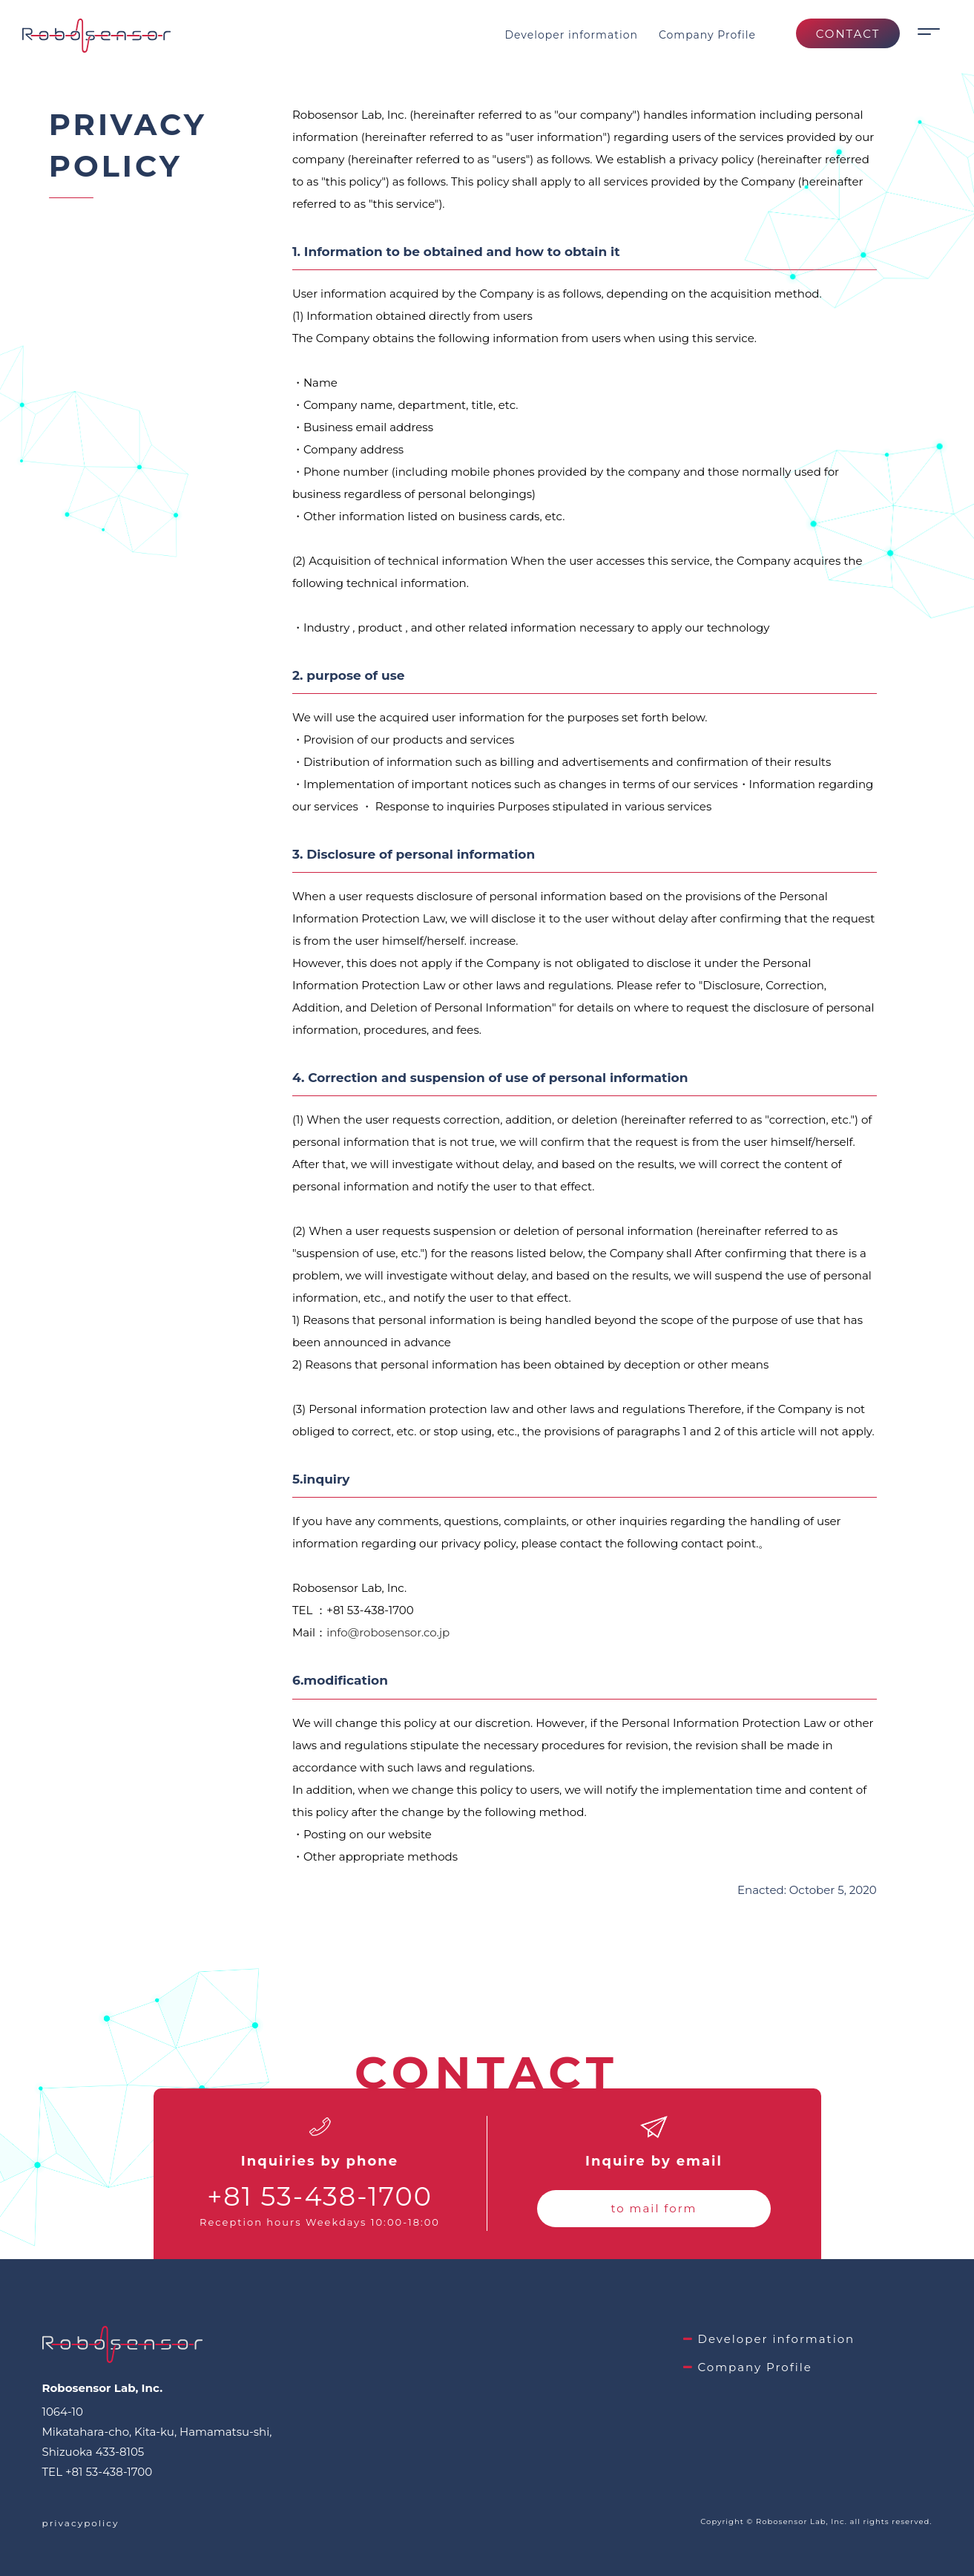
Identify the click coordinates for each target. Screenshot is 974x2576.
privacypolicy (80, 2523)
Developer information (570, 35)
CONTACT (848, 34)
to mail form (654, 2208)
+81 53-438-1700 (319, 2196)
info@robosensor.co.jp (388, 1632)
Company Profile (707, 35)
